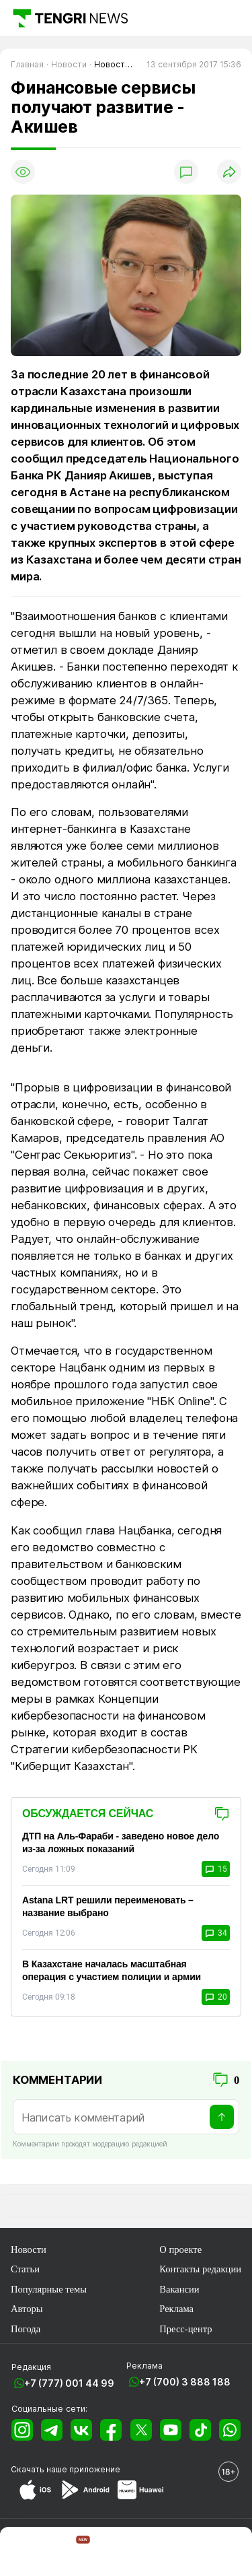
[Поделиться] (229, 172)
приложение (94, 2469)
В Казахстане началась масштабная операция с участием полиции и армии (111, 1970)
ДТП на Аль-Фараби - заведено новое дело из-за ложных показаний (120, 1842)
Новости (28, 2249)
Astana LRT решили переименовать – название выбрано (108, 1906)
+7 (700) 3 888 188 (184, 2381)
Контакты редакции (200, 2269)
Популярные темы (49, 2289)
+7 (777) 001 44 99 (69, 2383)
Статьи (25, 2269)
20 (215, 1997)
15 (215, 1869)
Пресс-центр (185, 2329)
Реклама (176, 2308)
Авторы (27, 2308)
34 (215, 1933)
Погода (25, 2329)
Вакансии (179, 2289)
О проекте (180, 2249)
